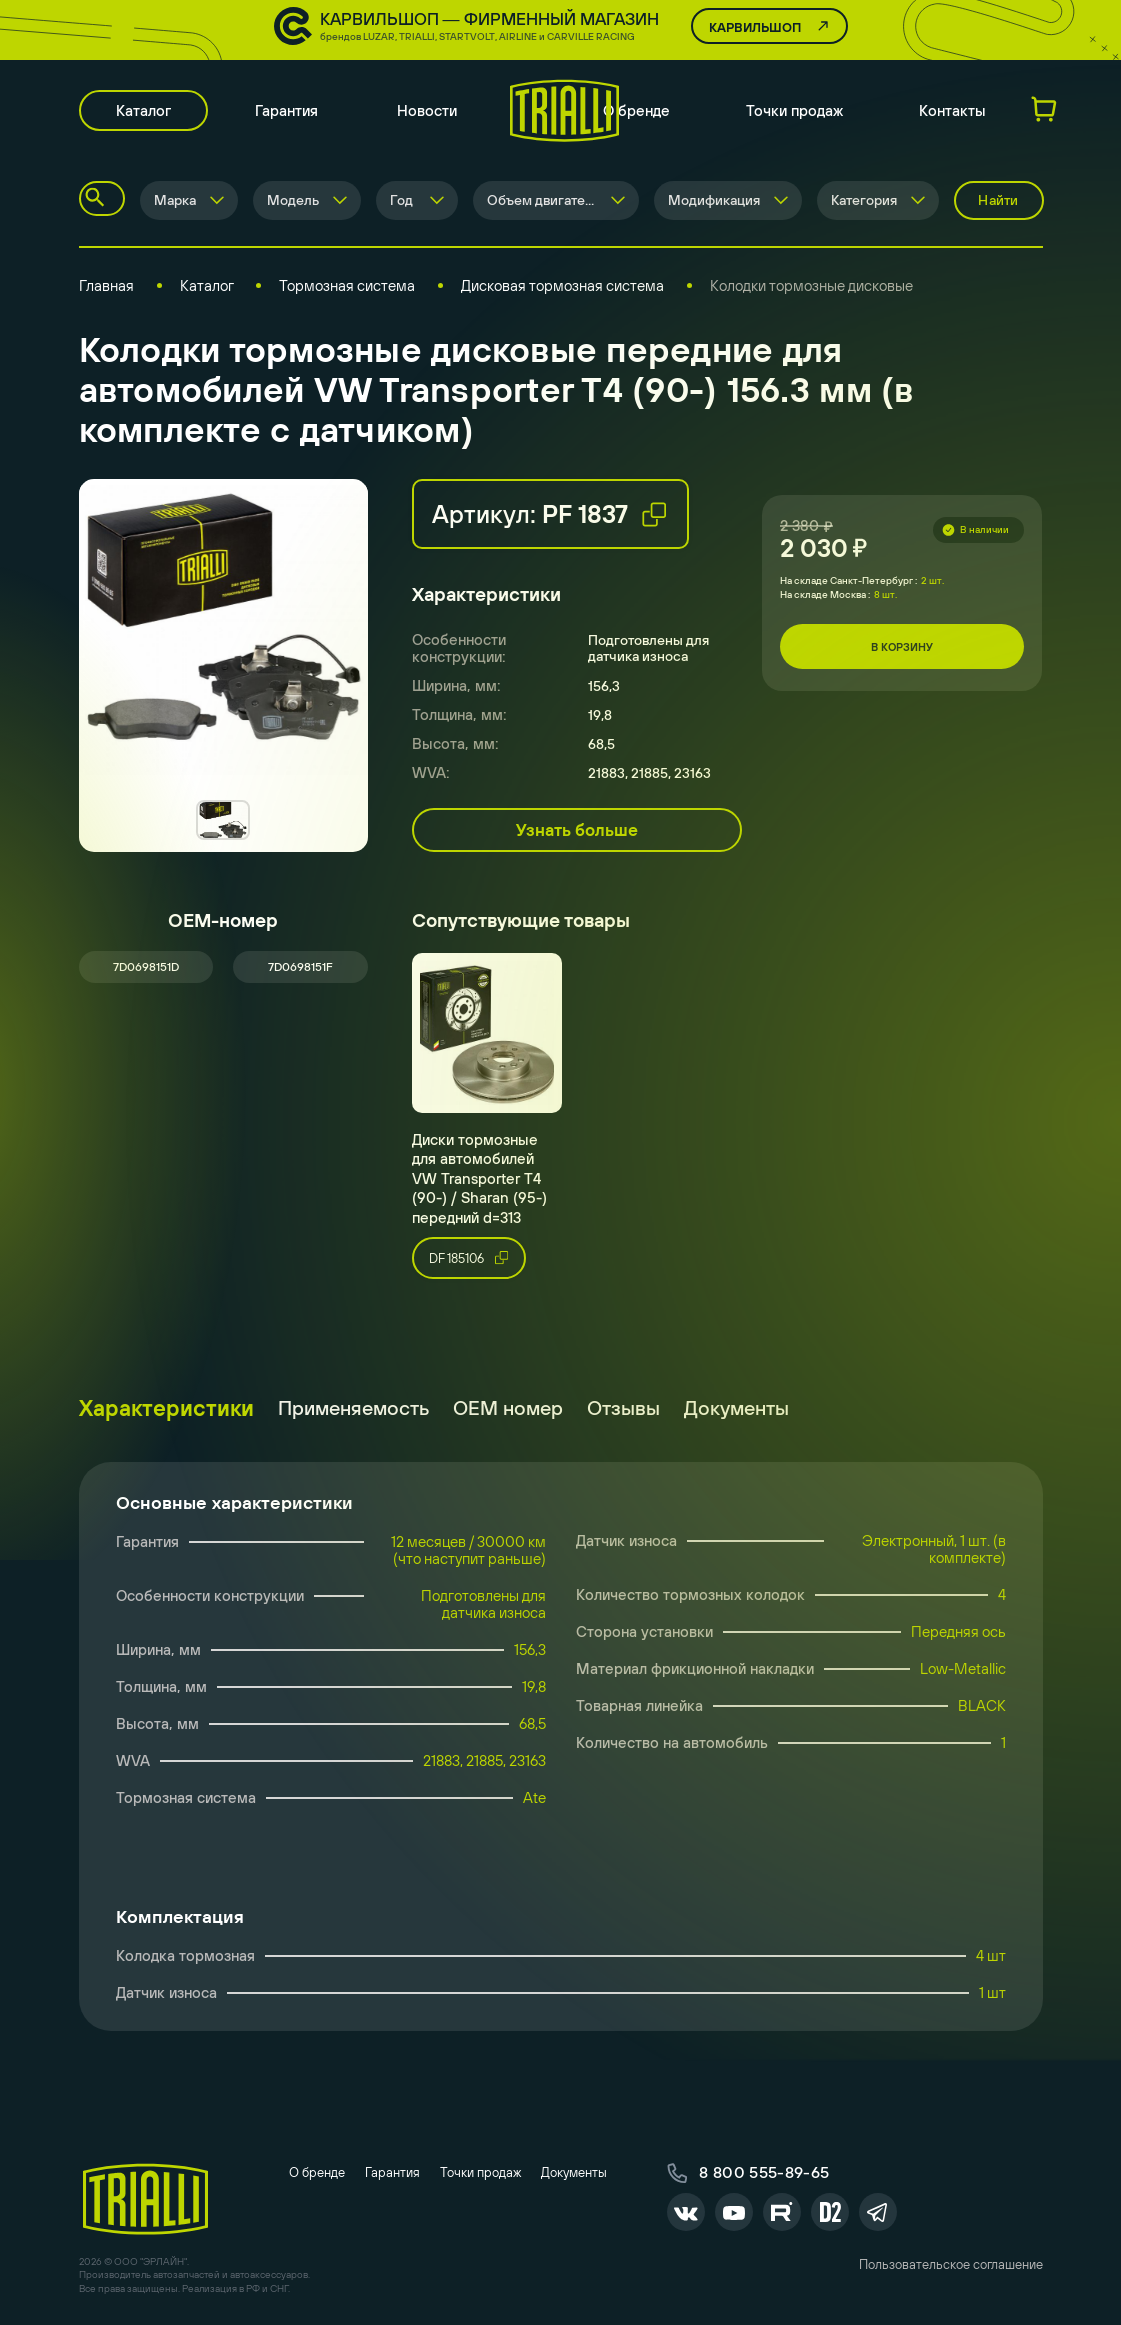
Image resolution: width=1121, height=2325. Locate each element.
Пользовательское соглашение (951, 2264)
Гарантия (286, 110)
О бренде (636, 110)
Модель (293, 200)
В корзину (902, 647)
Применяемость (353, 1407)
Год (401, 200)
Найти (998, 200)
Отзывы (623, 1407)
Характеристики (166, 1408)
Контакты (952, 110)
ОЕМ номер (508, 1407)
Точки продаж (794, 110)
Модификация (714, 200)
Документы (736, 1407)
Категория (864, 200)
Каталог (143, 110)
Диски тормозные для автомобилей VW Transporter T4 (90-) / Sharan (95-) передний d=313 (479, 1178)
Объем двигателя (543, 200)
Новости (427, 110)
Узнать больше (577, 830)
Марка (175, 200)
